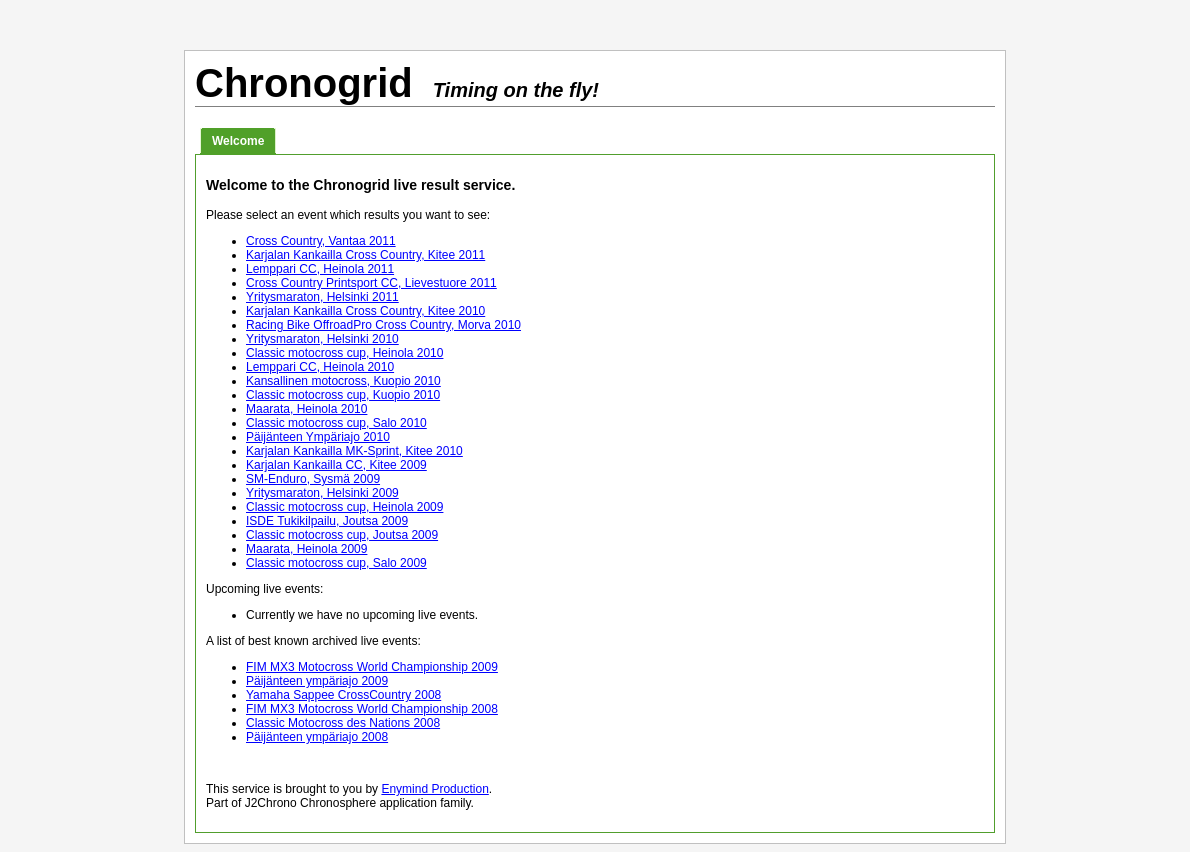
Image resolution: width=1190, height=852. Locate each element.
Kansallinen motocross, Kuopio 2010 (343, 381)
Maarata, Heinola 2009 (306, 549)
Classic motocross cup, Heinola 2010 (344, 353)
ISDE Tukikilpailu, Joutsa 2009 (327, 521)
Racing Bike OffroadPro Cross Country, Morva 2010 (383, 325)
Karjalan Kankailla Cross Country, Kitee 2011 (365, 255)
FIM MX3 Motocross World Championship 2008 (372, 709)
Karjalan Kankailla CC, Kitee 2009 (336, 465)
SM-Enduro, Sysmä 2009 (313, 479)
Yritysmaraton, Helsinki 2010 (322, 339)
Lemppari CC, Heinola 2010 (320, 367)
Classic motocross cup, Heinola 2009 (344, 507)
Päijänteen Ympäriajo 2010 (318, 437)
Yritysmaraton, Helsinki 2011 (322, 297)
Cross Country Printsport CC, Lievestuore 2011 (371, 283)
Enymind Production (434, 789)
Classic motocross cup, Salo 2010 (336, 423)
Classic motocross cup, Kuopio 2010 (343, 395)
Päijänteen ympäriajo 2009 (317, 681)
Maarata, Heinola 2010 (306, 409)
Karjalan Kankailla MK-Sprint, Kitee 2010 (354, 451)
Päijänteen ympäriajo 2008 (317, 737)
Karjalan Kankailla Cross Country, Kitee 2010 (365, 311)
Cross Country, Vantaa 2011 (321, 241)
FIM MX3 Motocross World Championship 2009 (372, 667)
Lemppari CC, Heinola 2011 (320, 269)
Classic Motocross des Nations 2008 (343, 723)
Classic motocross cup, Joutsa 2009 (342, 535)
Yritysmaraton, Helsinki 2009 (322, 493)
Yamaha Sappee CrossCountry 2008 (343, 695)
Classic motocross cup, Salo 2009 (336, 563)
